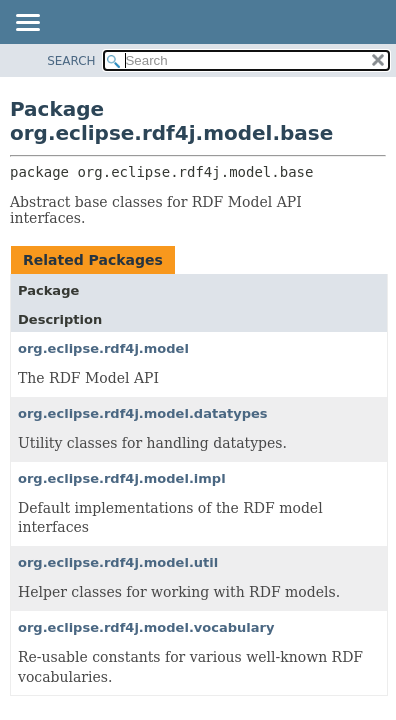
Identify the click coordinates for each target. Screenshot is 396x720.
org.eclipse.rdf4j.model (103, 348)
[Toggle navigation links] (27, 24)
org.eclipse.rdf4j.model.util (118, 562)
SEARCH (71, 61)
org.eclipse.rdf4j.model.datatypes (143, 413)
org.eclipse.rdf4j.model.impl (122, 478)
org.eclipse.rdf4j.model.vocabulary (146, 627)
